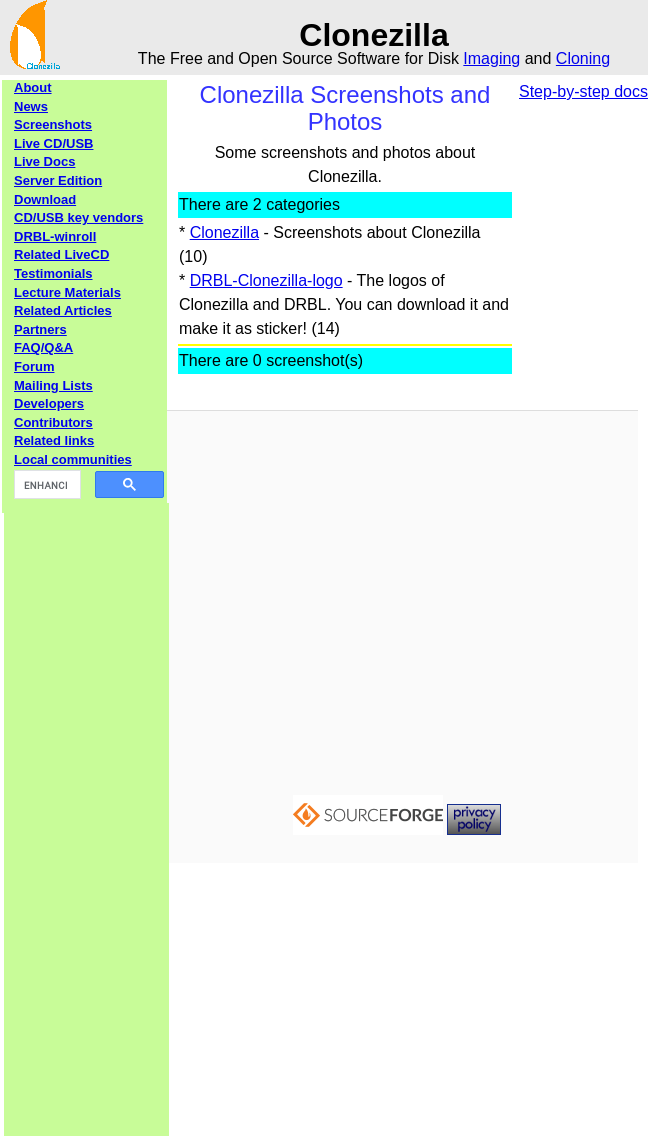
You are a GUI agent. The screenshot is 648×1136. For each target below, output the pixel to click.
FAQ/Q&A (43, 347)
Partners (40, 329)
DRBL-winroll (55, 236)
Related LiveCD (61, 254)
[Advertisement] (87, 803)
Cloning (583, 58)
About (33, 87)
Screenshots (53, 124)
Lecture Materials (67, 292)
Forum (34, 366)
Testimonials (53, 273)
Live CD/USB (53, 143)
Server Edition (58, 180)
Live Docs (44, 161)
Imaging (491, 58)
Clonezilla (224, 232)
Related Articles (63, 310)
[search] (45, 485)
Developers (49, 403)
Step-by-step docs (583, 91)
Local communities (73, 459)
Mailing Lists (53, 385)
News (31, 106)
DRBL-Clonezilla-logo (266, 280)
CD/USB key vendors (78, 217)
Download (45, 199)
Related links (54, 440)
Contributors (53, 422)
